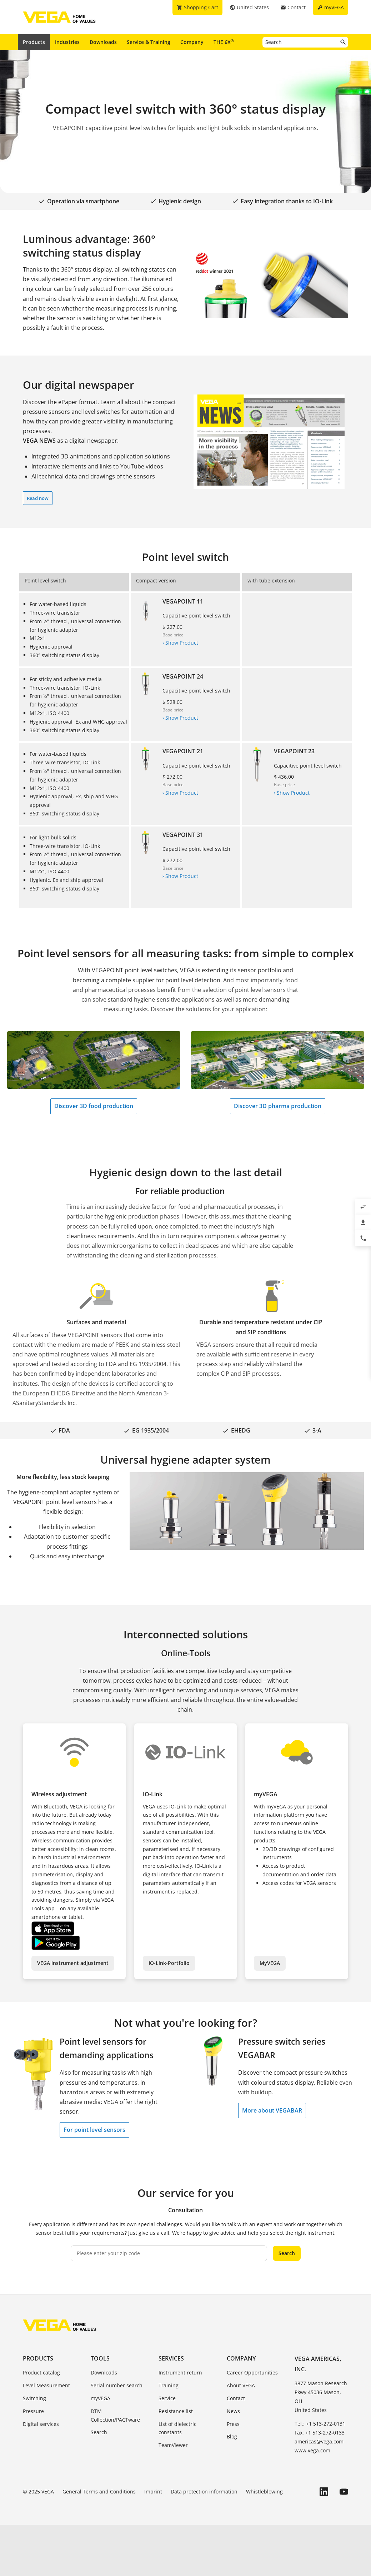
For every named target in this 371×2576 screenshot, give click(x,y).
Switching (34, 2398)
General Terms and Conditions (99, 2491)
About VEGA (241, 2385)
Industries (67, 42)
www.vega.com (312, 2450)
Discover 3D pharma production (277, 1106)
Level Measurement (46, 2385)
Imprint (153, 2491)
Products (34, 42)
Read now (38, 498)
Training (169, 2385)
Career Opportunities (252, 2372)
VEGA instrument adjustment (73, 1963)
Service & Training (148, 42)
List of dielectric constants (177, 2428)
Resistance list (176, 2411)
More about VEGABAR (272, 2110)
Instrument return (180, 2372)
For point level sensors (94, 2130)
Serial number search (116, 2385)
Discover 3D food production (93, 1106)
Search (287, 2253)
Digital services (41, 2424)
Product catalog (41, 2372)
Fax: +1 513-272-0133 (320, 2432)
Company (192, 42)
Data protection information (204, 2491)
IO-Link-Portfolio (169, 1963)
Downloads (103, 42)
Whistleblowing (264, 2491)
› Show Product (180, 642)
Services (171, 2358)
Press (233, 2424)
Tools (100, 2358)
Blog (232, 2436)
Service (167, 2398)
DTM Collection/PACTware (115, 2415)
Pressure (33, 2411)
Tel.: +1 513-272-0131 (320, 2423)
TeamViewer (173, 2445)
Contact (236, 2398)
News (233, 2411)
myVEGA (100, 2398)
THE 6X (224, 41)
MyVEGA (270, 1963)
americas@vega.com (319, 2441)
